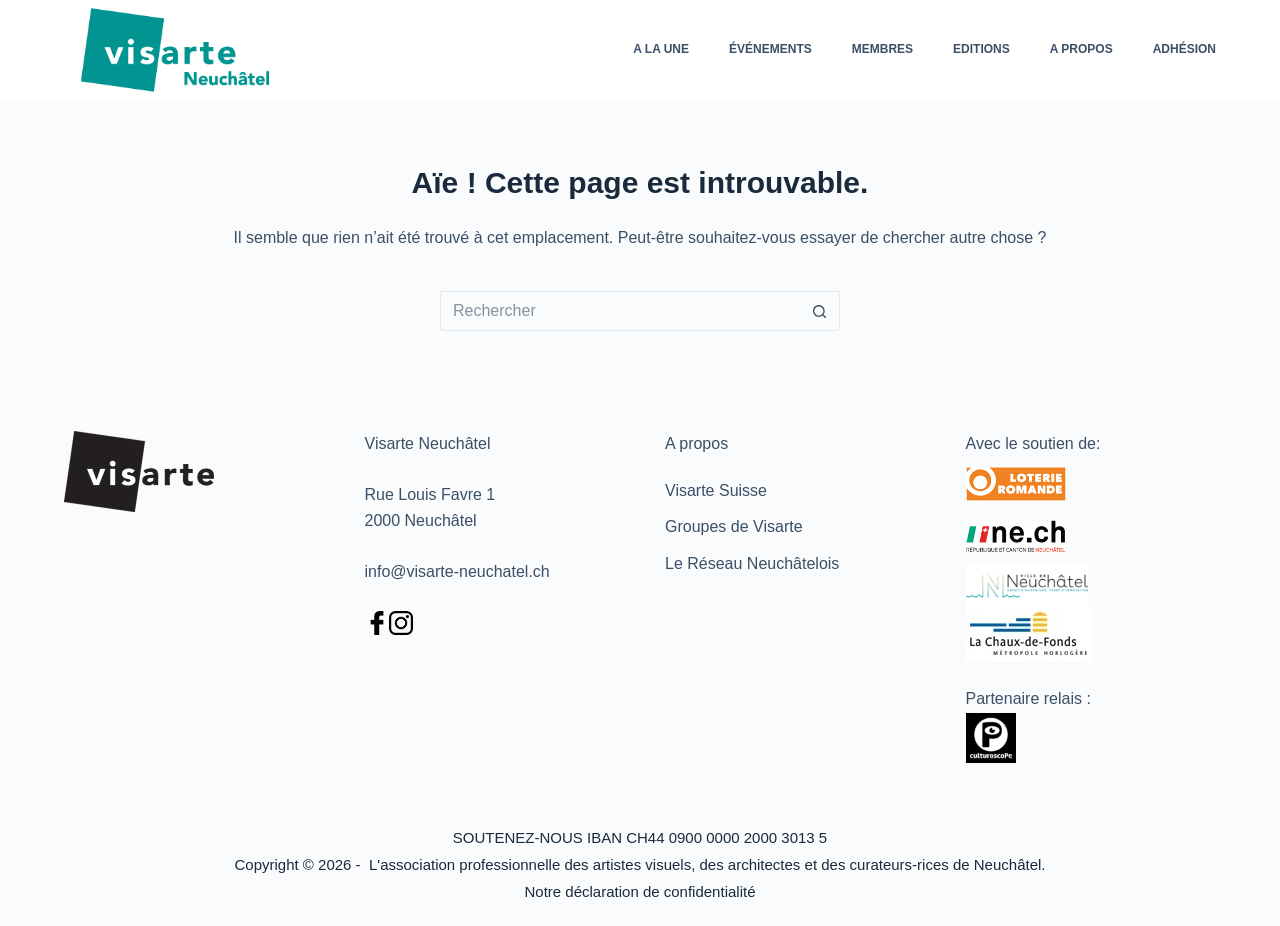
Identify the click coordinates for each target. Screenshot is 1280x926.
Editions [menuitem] (981, 49)
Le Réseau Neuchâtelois (752, 563)
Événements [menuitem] (770, 49)
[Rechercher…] (620, 311)
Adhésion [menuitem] (1184, 49)
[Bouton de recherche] (820, 311)
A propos (696, 443)
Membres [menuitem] (882, 49)
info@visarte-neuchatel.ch (457, 571)
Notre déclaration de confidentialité (640, 891)
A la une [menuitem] (661, 49)
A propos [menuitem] (1081, 49)
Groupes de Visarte (734, 526)
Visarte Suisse (716, 490)
